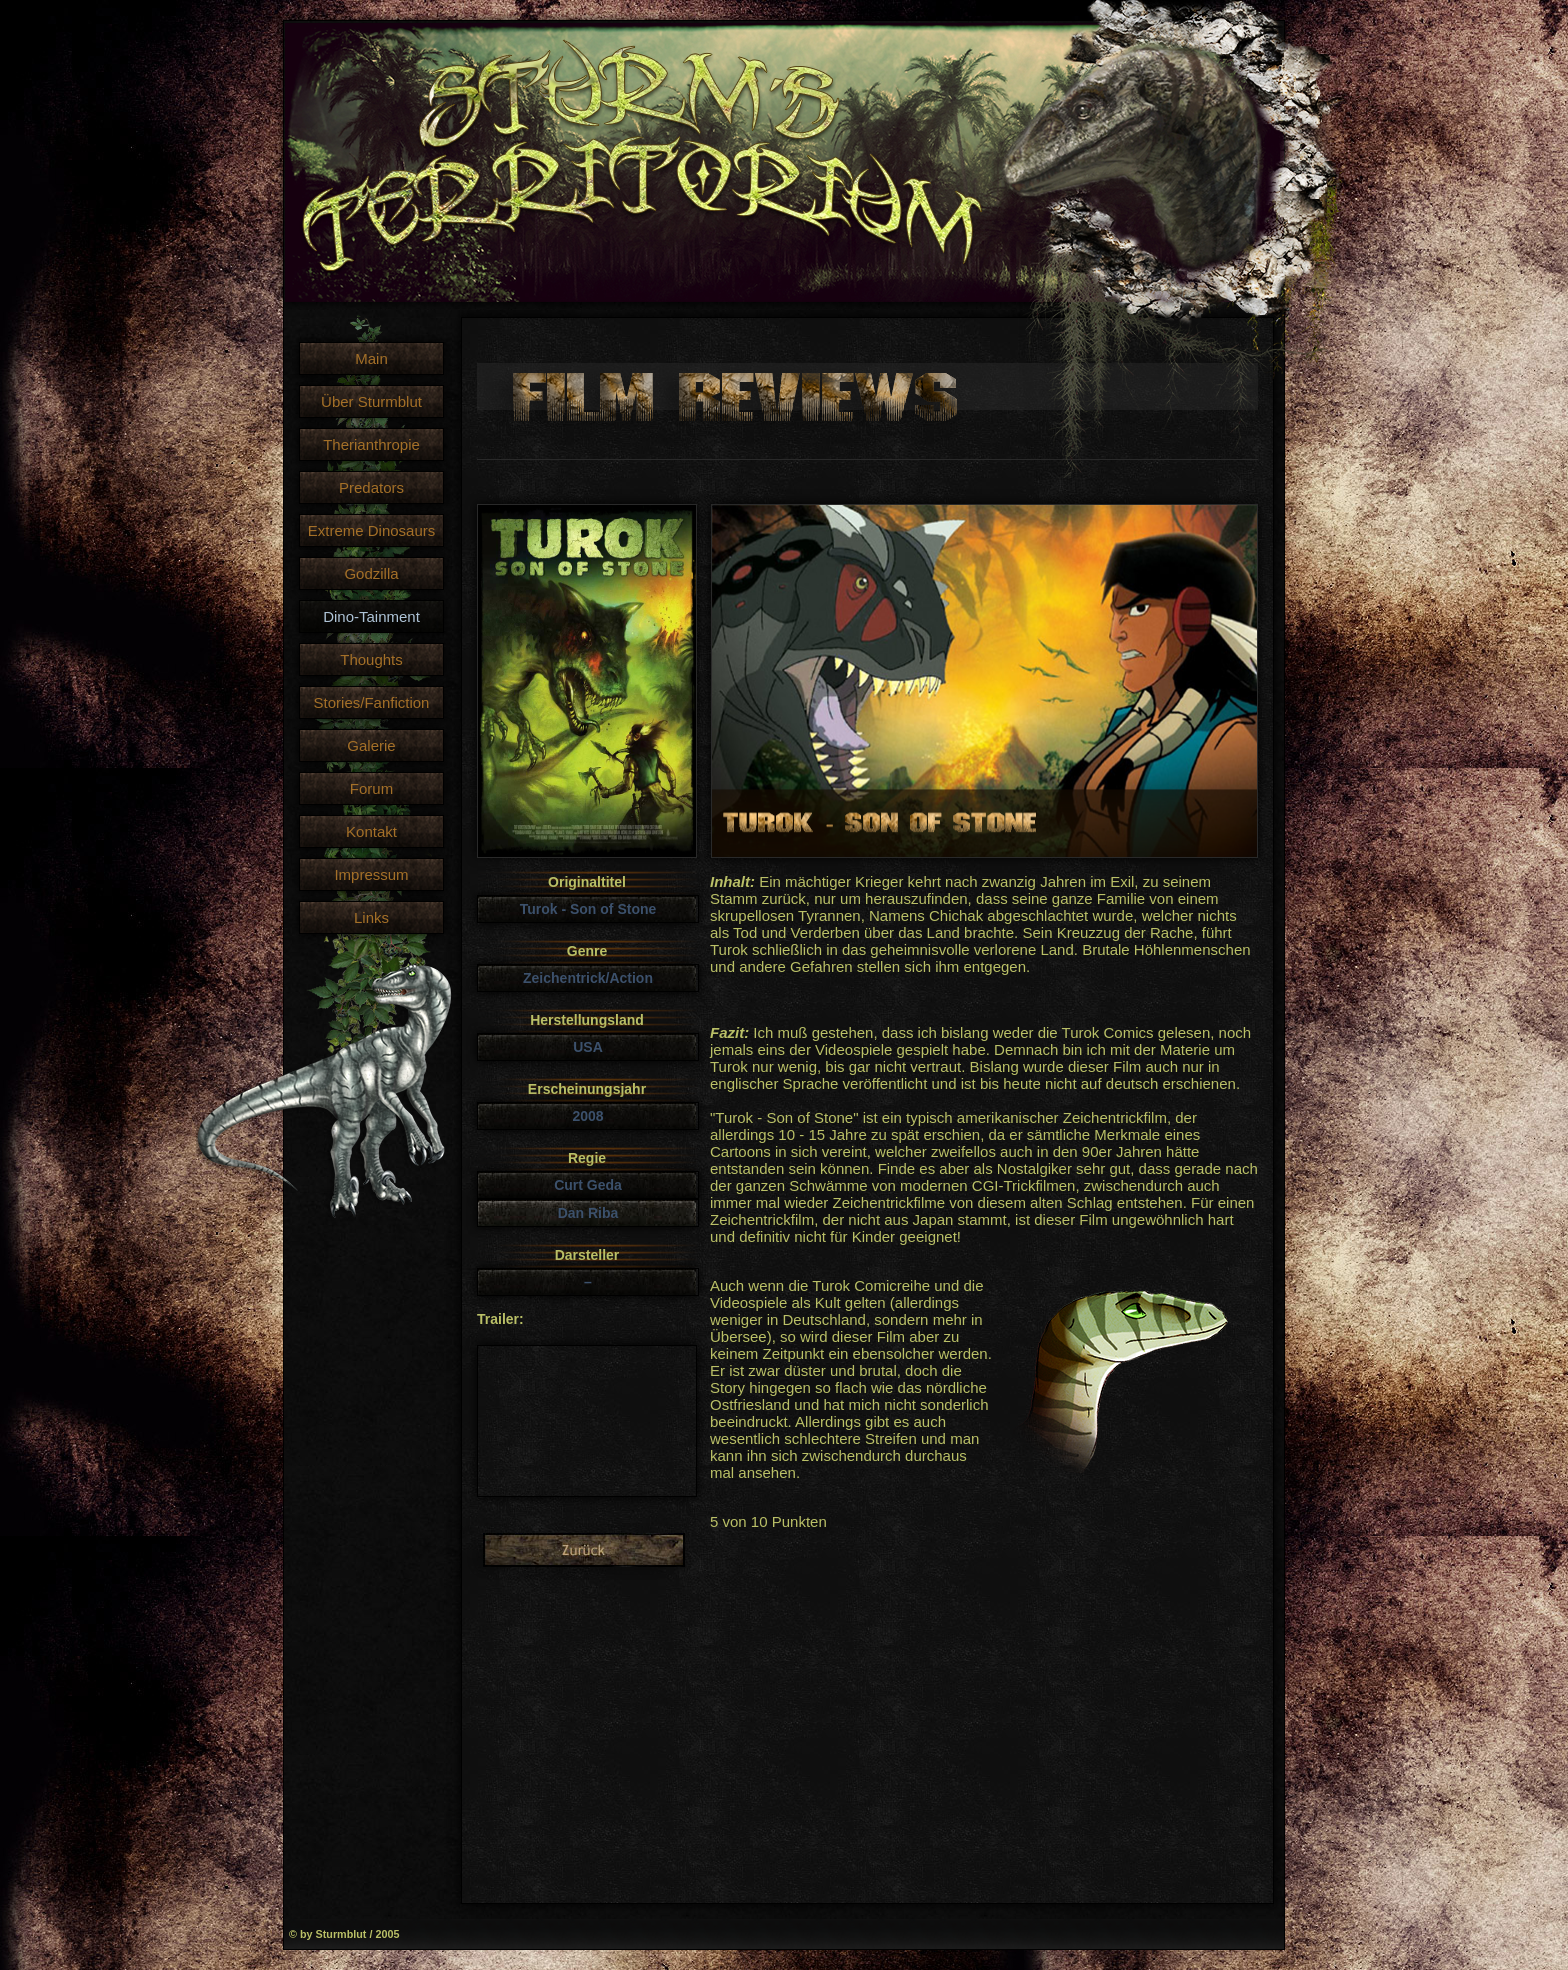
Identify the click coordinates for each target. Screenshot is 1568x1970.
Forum (371, 788)
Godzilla (371, 573)
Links (371, 917)
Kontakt (371, 831)
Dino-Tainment (371, 616)
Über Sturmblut (371, 401)
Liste (584, 1550)
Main (371, 358)
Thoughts (371, 659)
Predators (371, 487)
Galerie (371, 745)
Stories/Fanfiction (372, 702)
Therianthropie (371, 444)
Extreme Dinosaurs (372, 530)
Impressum (371, 874)
